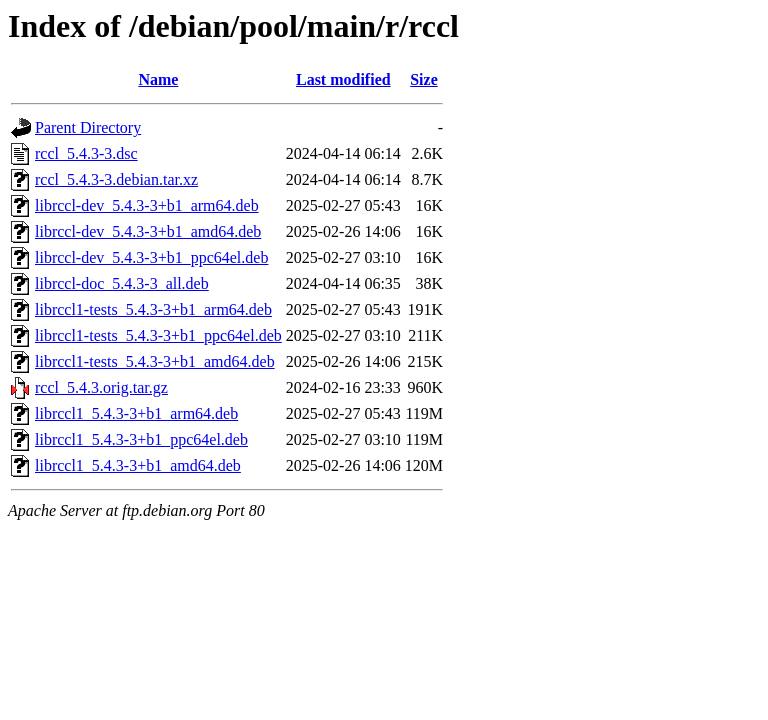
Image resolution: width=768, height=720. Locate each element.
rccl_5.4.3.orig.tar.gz (101, 387)
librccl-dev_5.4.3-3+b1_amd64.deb (148, 231)
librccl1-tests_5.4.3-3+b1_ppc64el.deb (158, 335)
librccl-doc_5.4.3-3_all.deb (122, 283)
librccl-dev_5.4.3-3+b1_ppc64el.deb (151, 257)
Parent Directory (88, 127)
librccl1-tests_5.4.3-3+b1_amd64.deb (155, 361)
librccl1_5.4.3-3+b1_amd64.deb (138, 465)
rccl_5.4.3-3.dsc (86, 153)
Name (158, 79)
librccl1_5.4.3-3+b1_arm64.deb (136, 413)
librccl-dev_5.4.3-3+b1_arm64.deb (147, 205)
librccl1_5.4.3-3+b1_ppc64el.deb (141, 439)
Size (424, 79)
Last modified (343, 79)
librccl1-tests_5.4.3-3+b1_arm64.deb (153, 309)
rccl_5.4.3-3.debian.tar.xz (116, 179)
